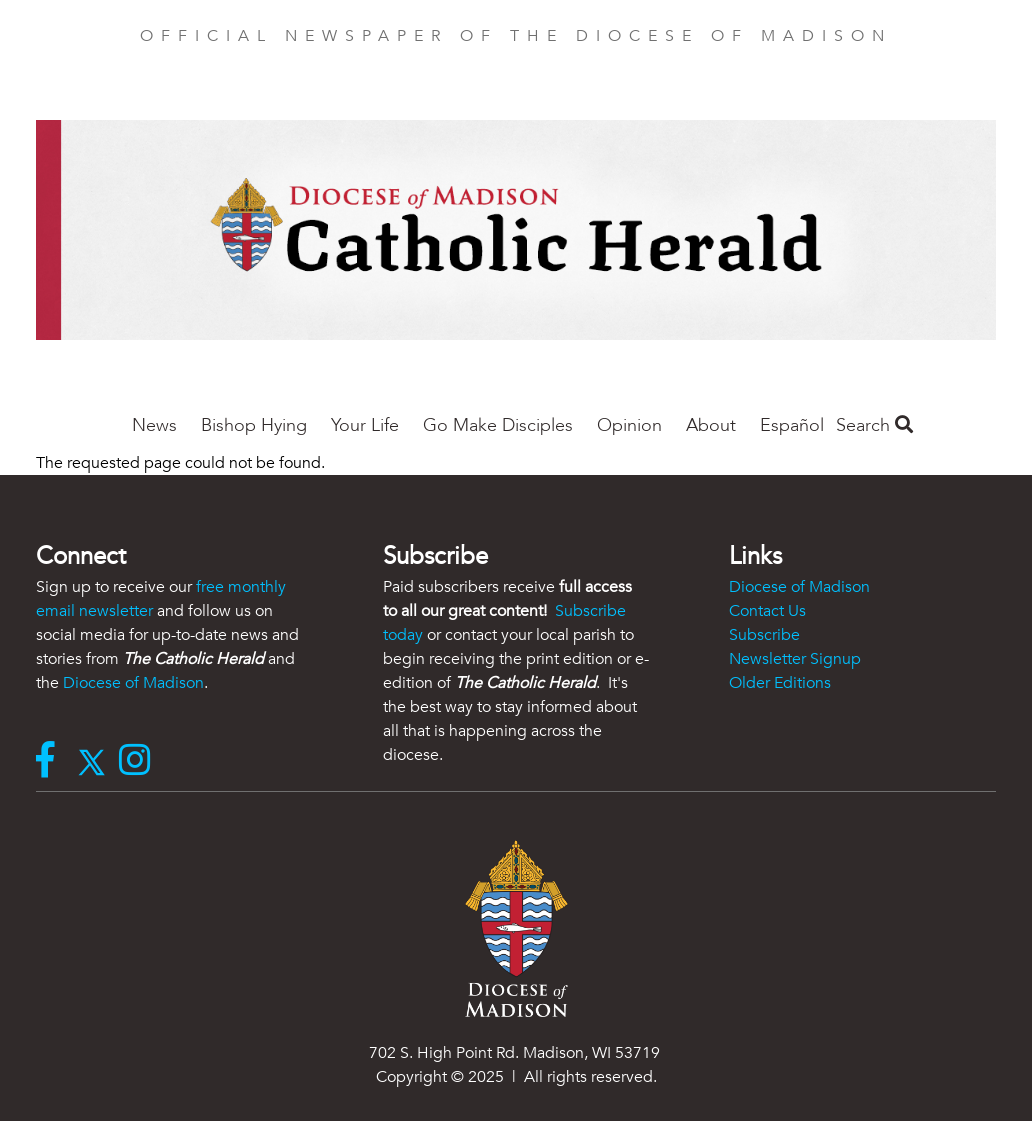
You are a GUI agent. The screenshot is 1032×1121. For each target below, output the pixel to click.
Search (874, 425)
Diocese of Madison (133, 683)
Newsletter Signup (795, 659)
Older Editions (780, 683)
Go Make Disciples (498, 425)
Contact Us (767, 611)
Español (792, 425)
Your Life (365, 425)
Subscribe (764, 635)
